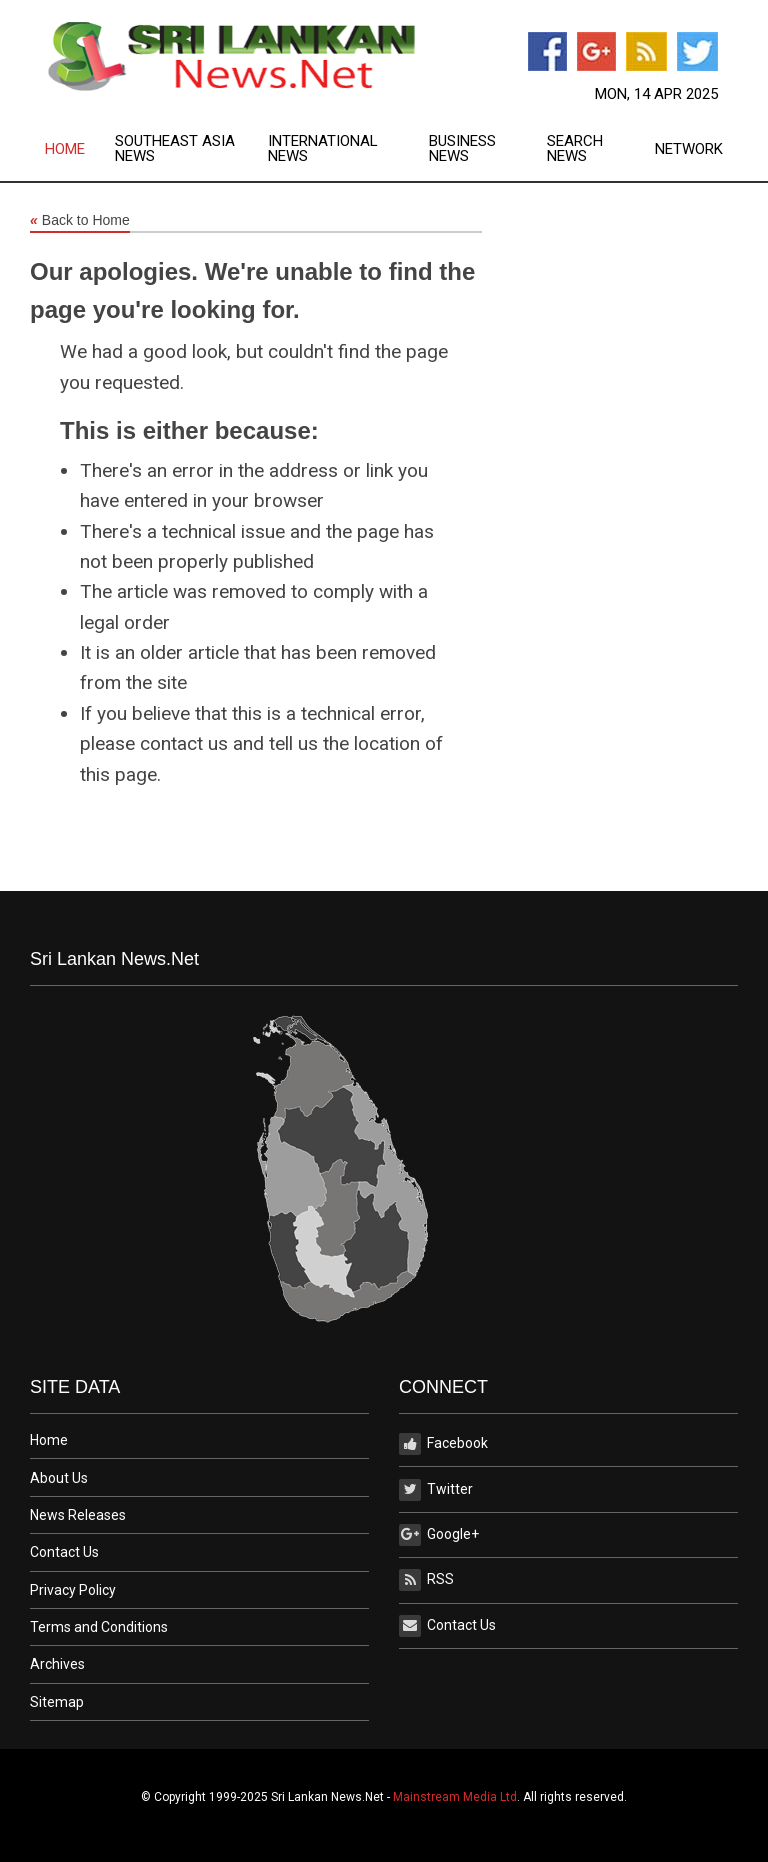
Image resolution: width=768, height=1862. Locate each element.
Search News (575, 149)
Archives (57, 1664)
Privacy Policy (73, 1590)
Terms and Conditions (99, 1627)
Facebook (443, 1444)
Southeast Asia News (175, 149)
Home (65, 149)
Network (689, 149)
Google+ (439, 1535)
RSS (426, 1580)
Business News (462, 149)
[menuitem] (80, 149)
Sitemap (57, 1702)
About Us (59, 1478)
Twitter (436, 1490)
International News (323, 149)
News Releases (78, 1515)
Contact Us (64, 1552)
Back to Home (80, 221)
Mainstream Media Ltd (455, 1797)
